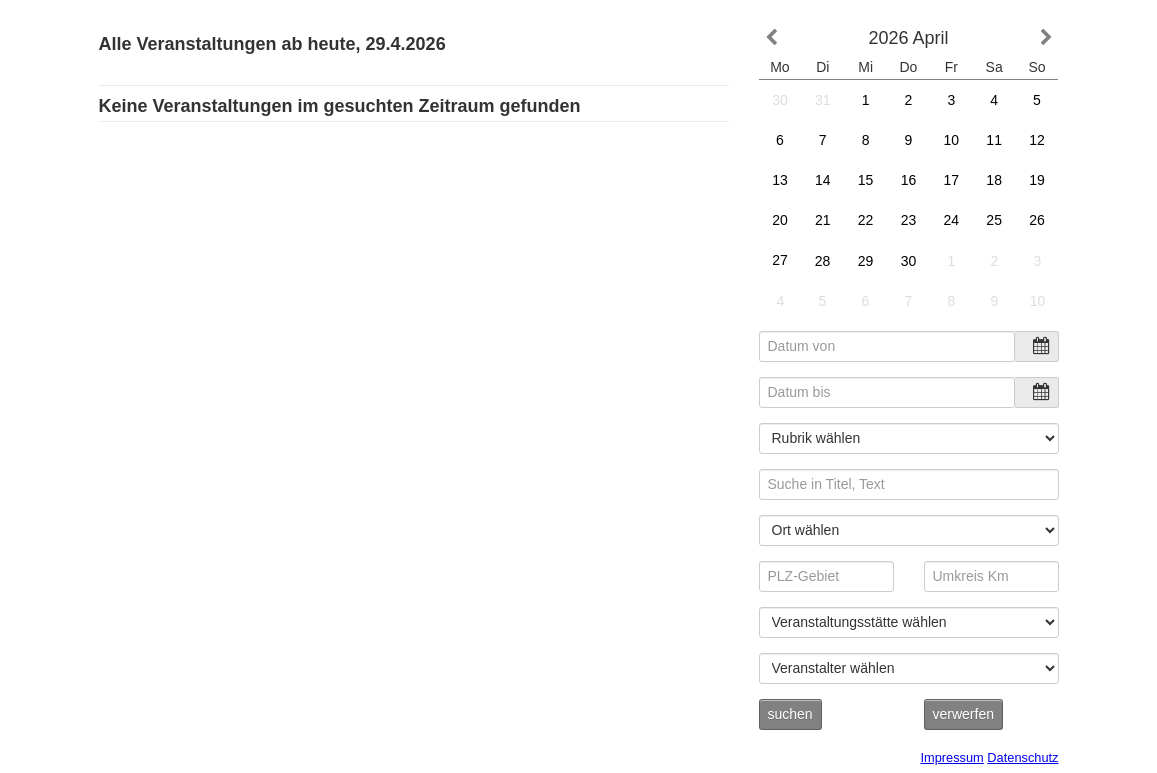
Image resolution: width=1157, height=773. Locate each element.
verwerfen (963, 714)
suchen (790, 714)
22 (865, 220)
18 (994, 180)
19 (1037, 180)
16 (908, 180)
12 (1037, 140)
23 (908, 220)
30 (780, 100)
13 (779, 180)
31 (823, 100)
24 (952, 221)
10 (951, 140)
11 (994, 140)
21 (823, 220)
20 (779, 220)
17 (951, 180)
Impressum (952, 757)
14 (822, 180)
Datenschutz (1022, 757)
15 (866, 180)
